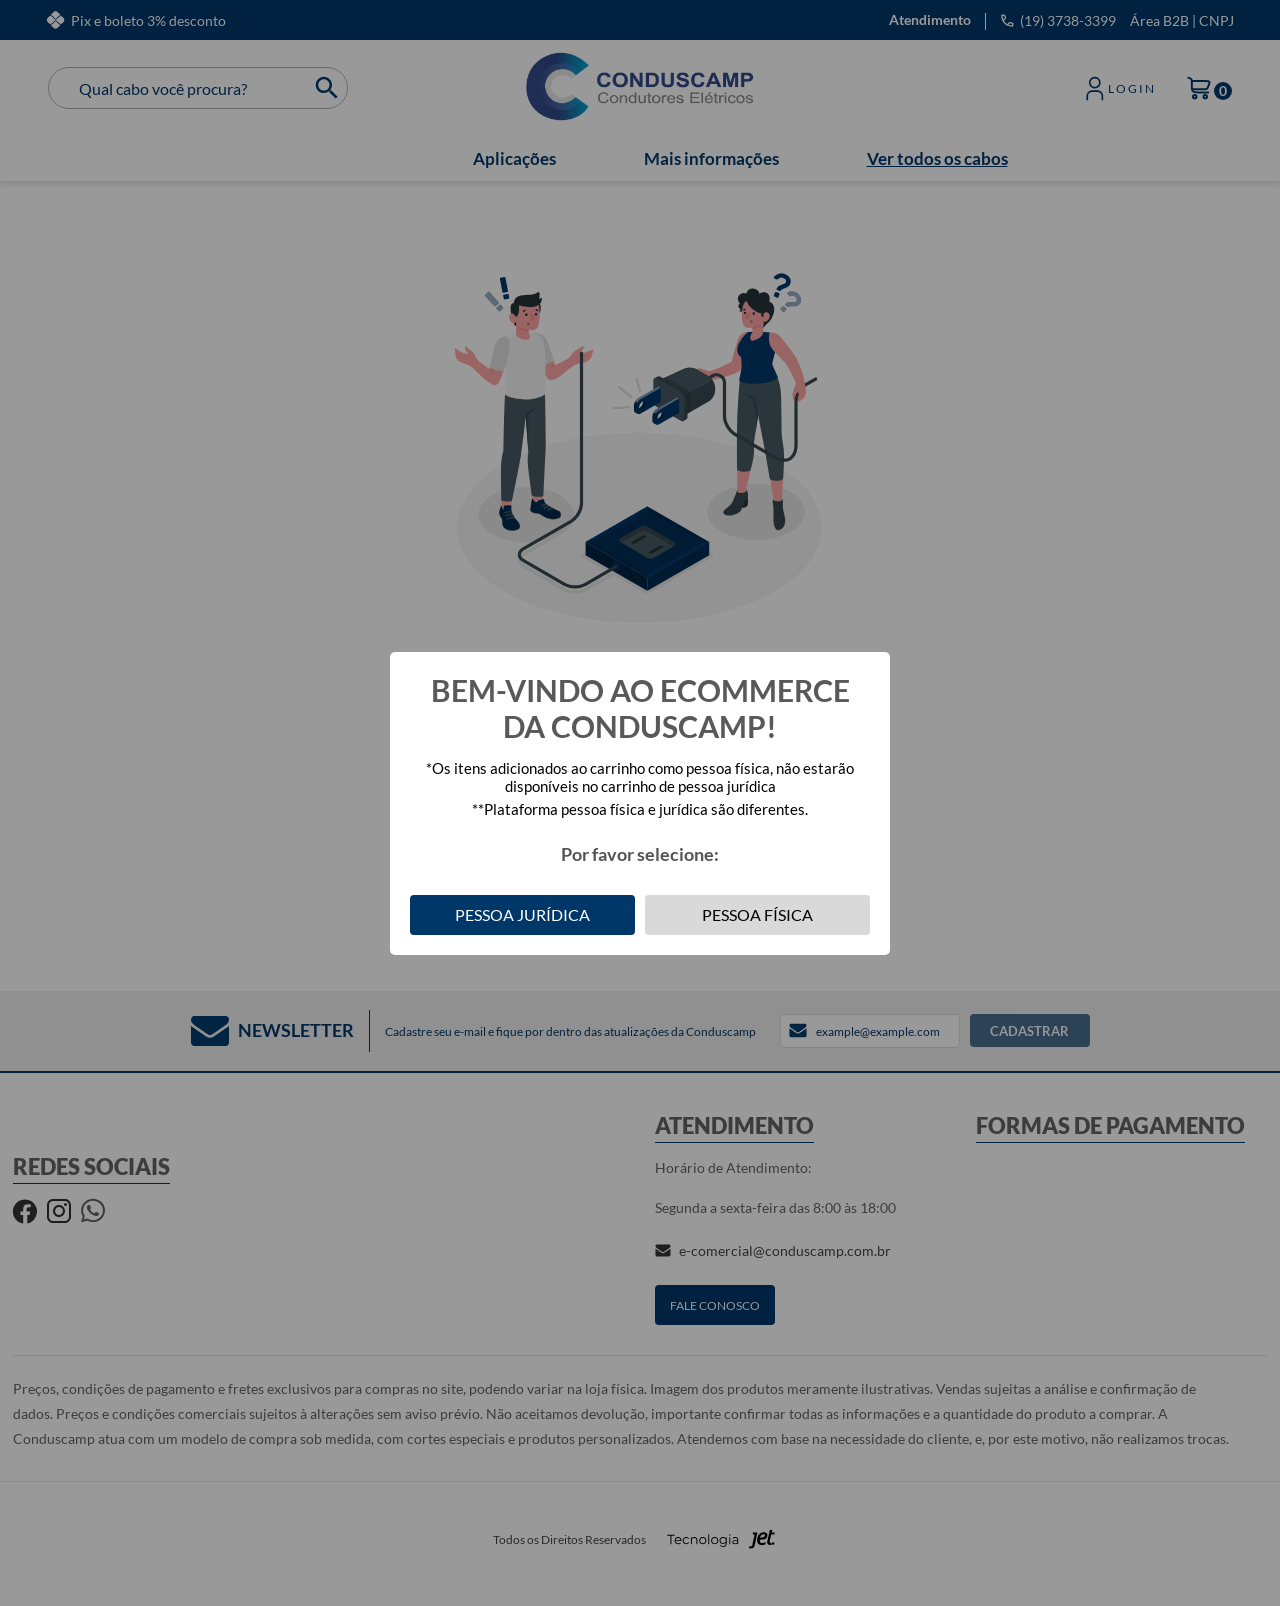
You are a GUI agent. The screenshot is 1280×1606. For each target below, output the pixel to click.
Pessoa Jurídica (522, 914)
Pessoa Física (757, 914)
